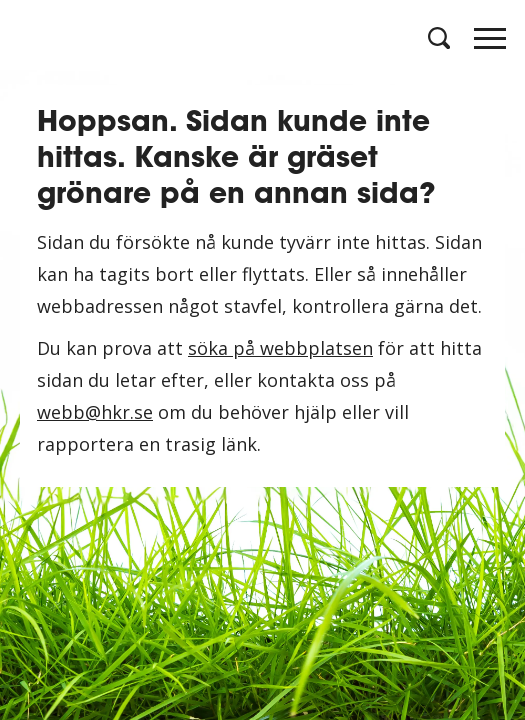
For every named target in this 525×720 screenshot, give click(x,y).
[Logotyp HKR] (35, 37)
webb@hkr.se (95, 412)
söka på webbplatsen (280, 348)
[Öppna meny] (490, 44)
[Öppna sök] (437, 38)
